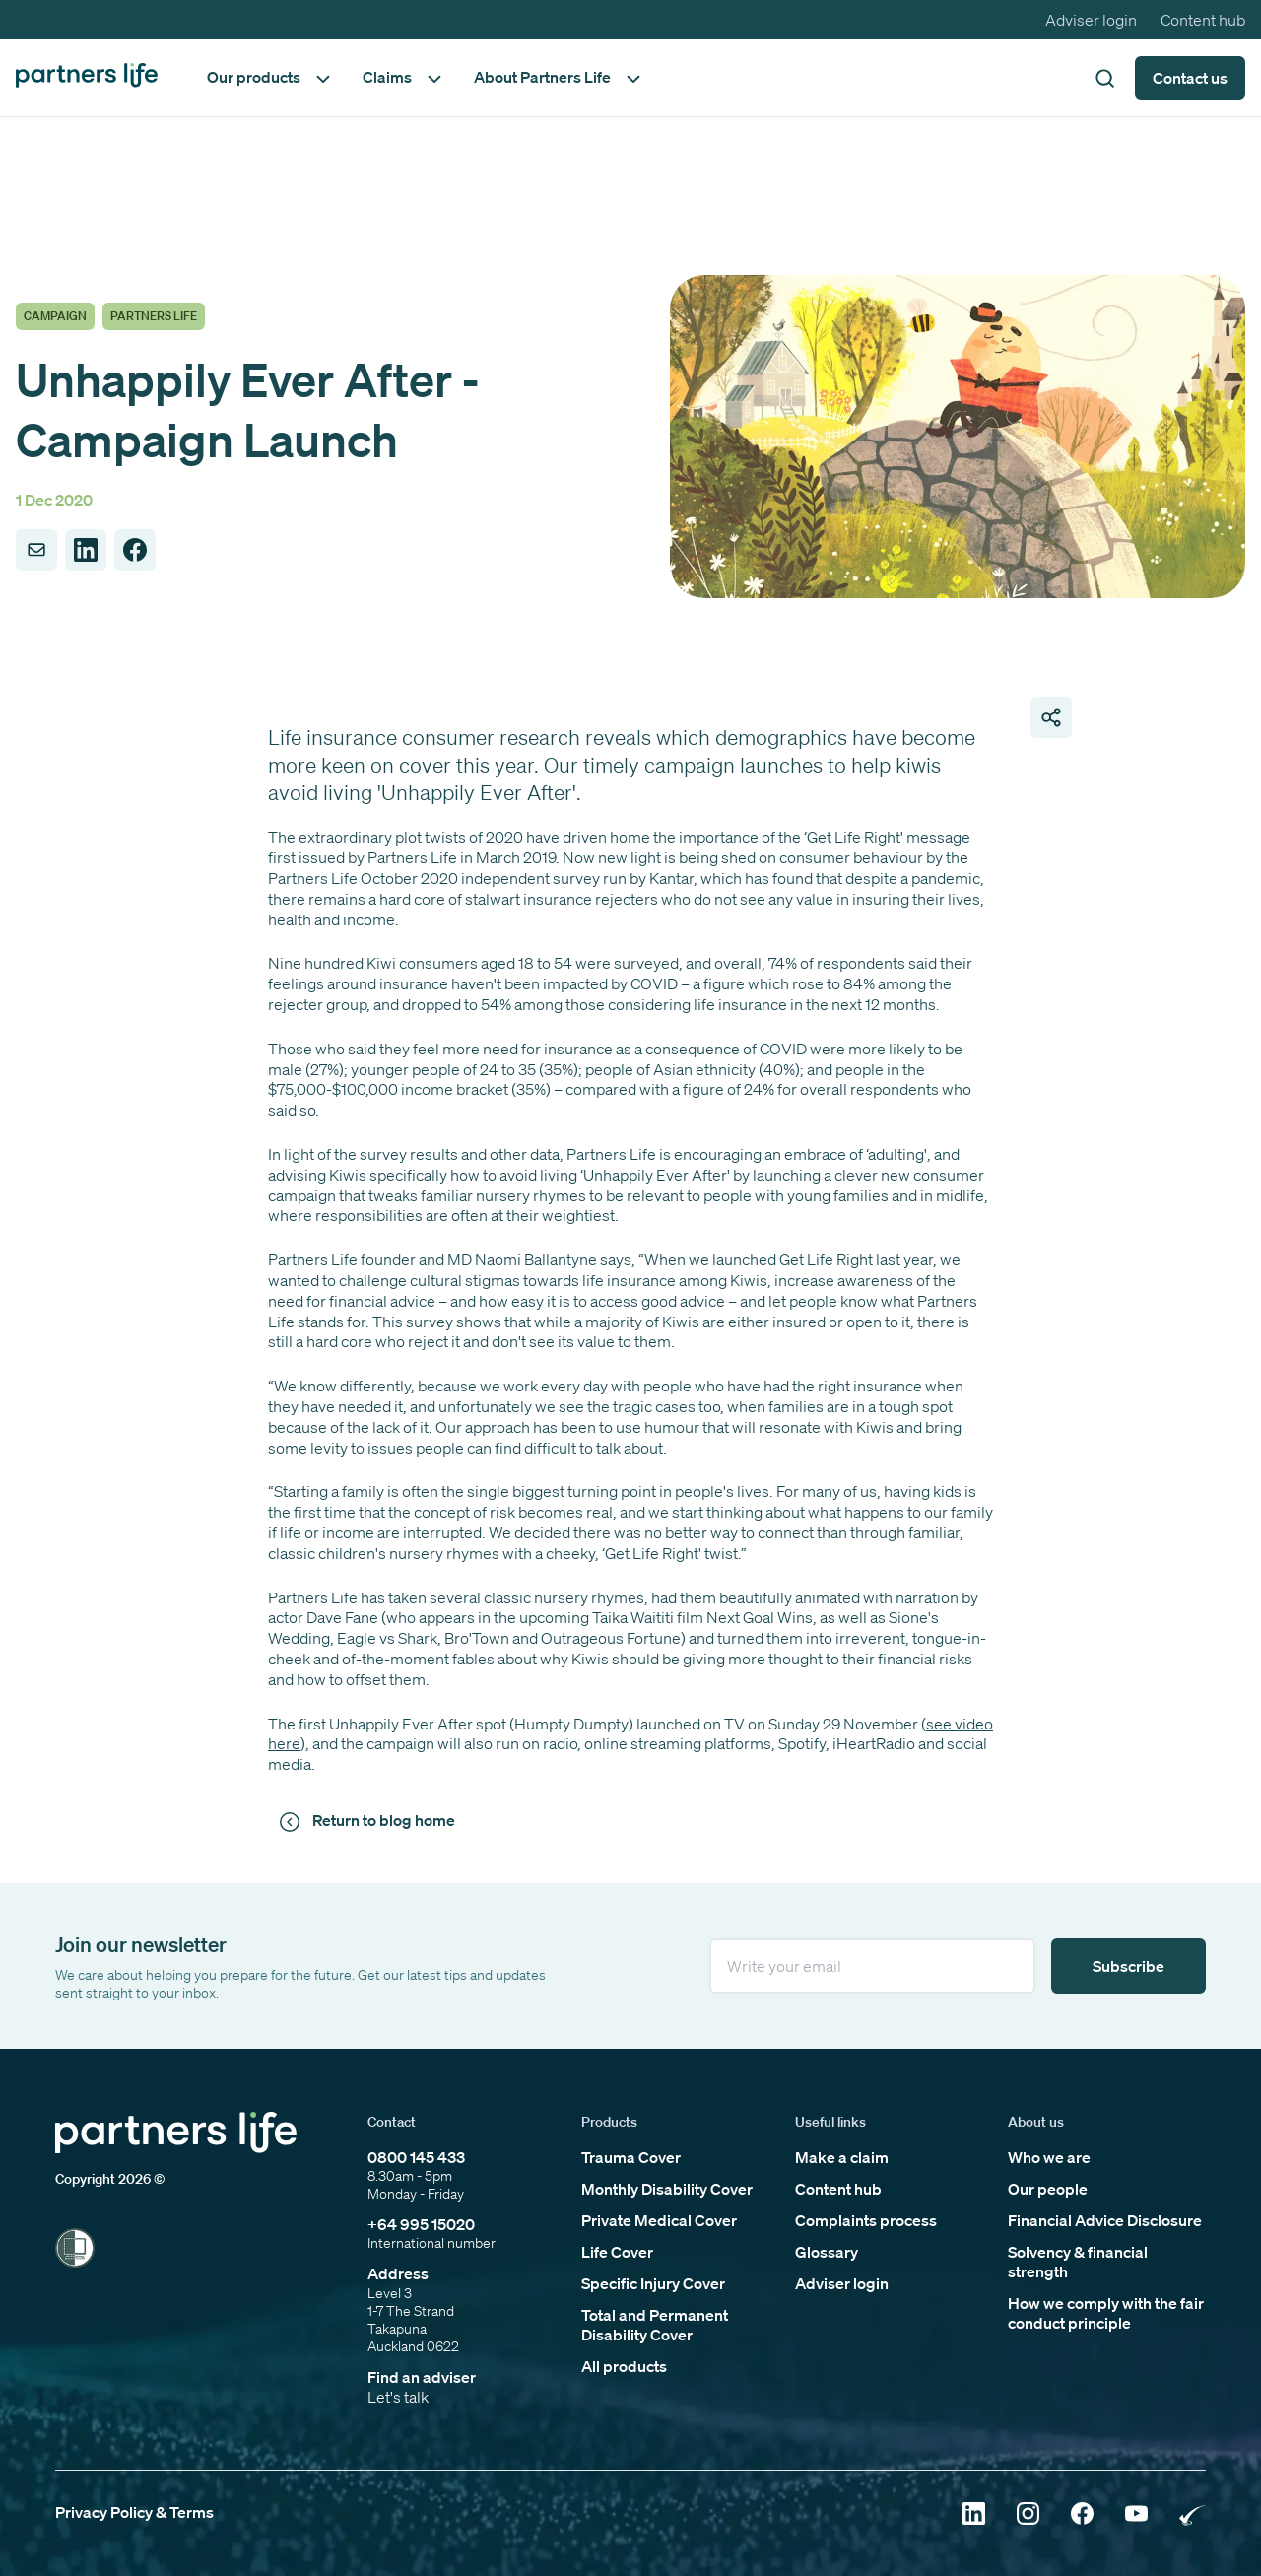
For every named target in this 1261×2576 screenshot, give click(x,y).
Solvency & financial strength (1078, 2261)
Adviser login (1091, 20)
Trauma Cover (631, 2157)
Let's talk (398, 2397)
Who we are (1049, 2157)
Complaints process (866, 2220)
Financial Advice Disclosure (1105, 2220)
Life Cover (617, 2252)
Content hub (1203, 20)
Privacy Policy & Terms (134, 2512)
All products (624, 2366)
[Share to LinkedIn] (85, 550)
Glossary (826, 2252)
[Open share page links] (1051, 717)
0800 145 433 (416, 2157)
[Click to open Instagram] (1028, 2515)
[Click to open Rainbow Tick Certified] (1192, 2515)
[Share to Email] (36, 550)
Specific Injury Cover (653, 2283)
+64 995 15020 (421, 2224)
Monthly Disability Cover (667, 2189)
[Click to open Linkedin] (973, 2515)
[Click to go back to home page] (87, 77)
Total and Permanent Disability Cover (654, 2324)
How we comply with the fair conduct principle (1106, 2313)
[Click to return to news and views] (370, 1821)
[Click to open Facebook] (1082, 2515)
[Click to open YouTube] (1136, 2515)
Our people (1048, 2189)
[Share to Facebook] (135, 550)
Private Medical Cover (659, 2220)
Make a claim (842, 2157)
